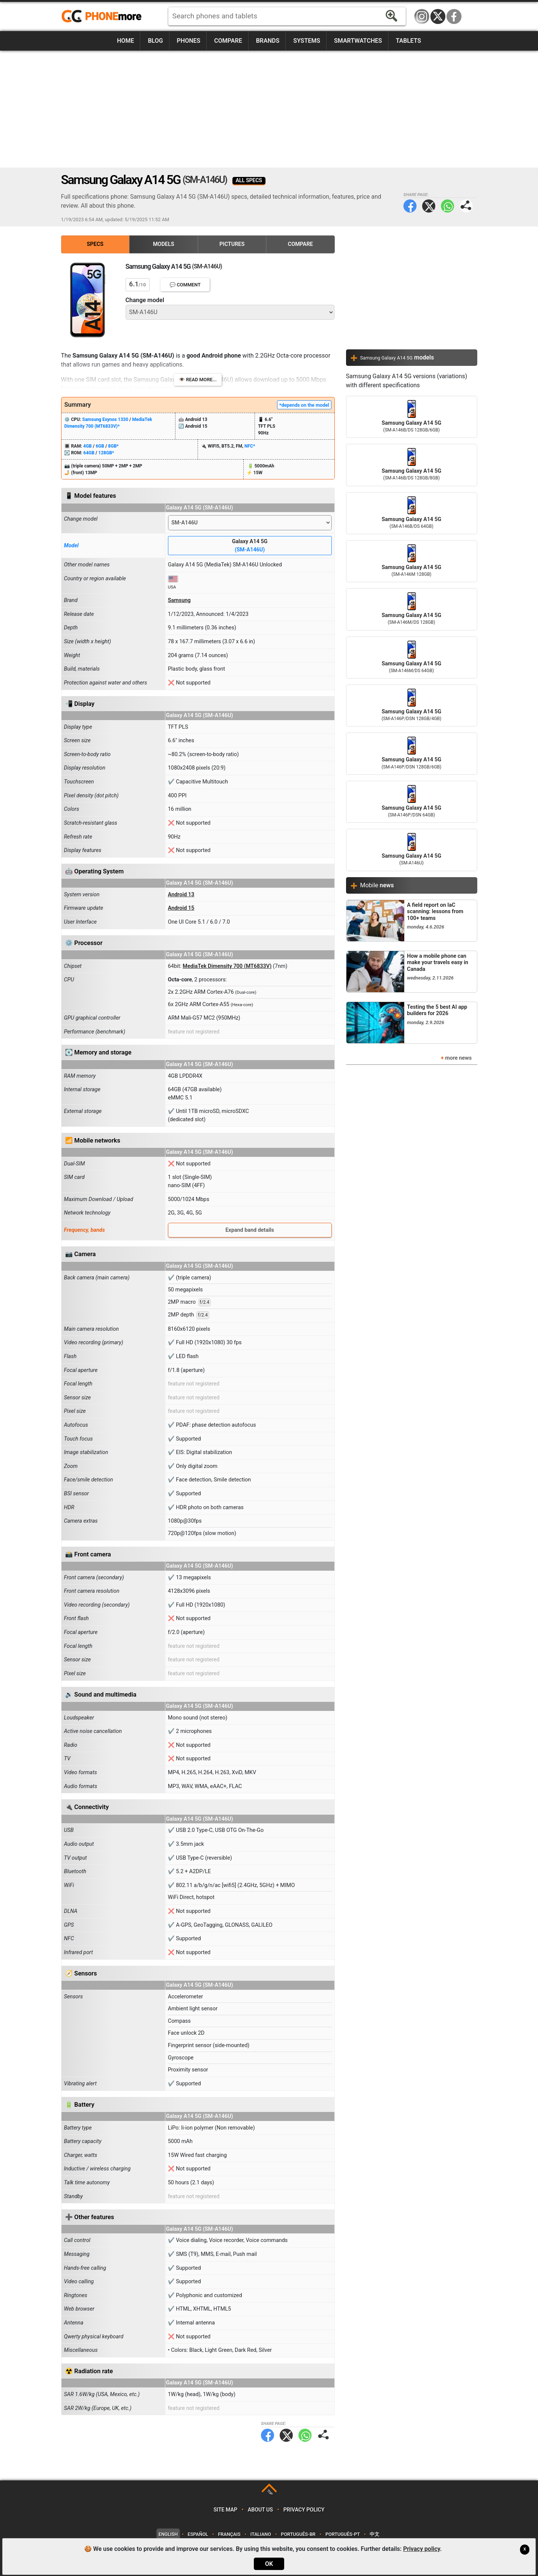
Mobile (377, 885)
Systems (306, 40)
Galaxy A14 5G (249, 546)
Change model (145, 300)
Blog (155, 40)
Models (163, 244)
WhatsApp (447, 206)
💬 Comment (185, 285)
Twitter (428, 206)
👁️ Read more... (198, 379)
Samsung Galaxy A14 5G (411, 417)
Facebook (454, 16)
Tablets (408, 40)
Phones (189, 40)
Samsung (179, 600)
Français (229, 2534)
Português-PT (342, 2534)
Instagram (421, 16)
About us (260, 2510)
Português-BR (298, 2534)
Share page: (466, 206)
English (168, 2534)
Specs (95, 244)
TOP (269, 2492)
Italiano (260, 2534)
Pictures (231, 244)
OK (269, 2563)
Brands (268, 40)
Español (198, 2534)
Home (125, 40)
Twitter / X (437, 16)
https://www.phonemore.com (103, 16)
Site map (225, 2510)
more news (458, 1058)
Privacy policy (304, 2510)
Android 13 (181, 894)
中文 (374, 2534)
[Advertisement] (269, 109)
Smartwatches (358, 40)
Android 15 (181, 908)
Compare (228, 40)
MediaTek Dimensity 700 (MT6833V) (227, 966)
